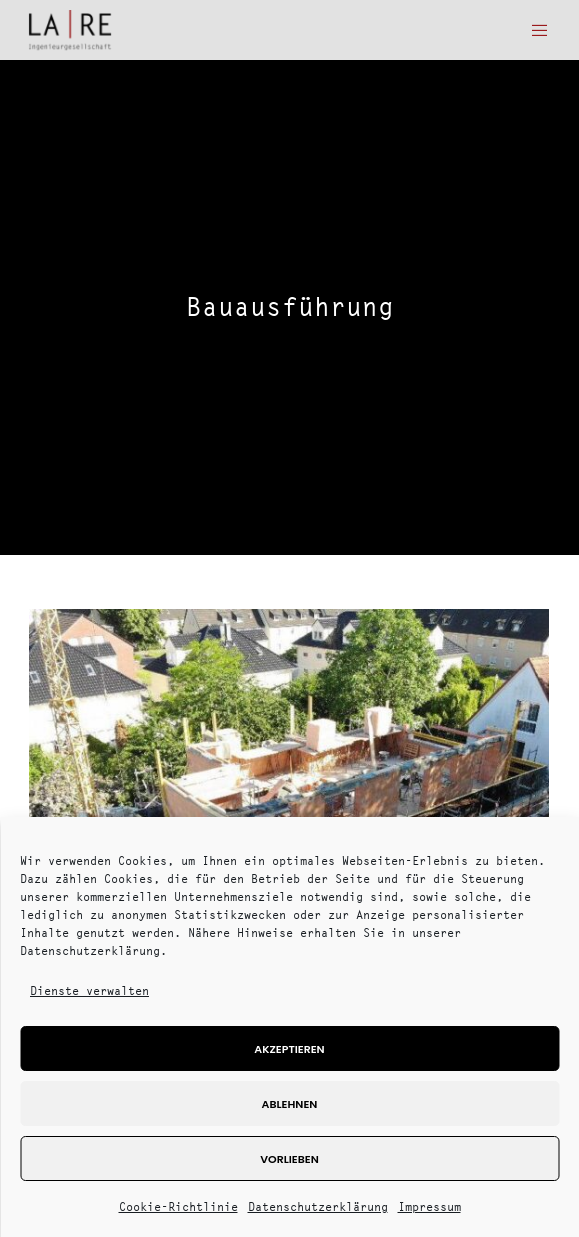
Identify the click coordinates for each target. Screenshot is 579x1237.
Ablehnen (290, 1104)
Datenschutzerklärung (318, 1206)
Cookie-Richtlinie (178, 1206)
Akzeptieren (289, 1049)
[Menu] (534, 30)
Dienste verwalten (89, 990)
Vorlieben (289, 1159)
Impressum (429, 1206)
